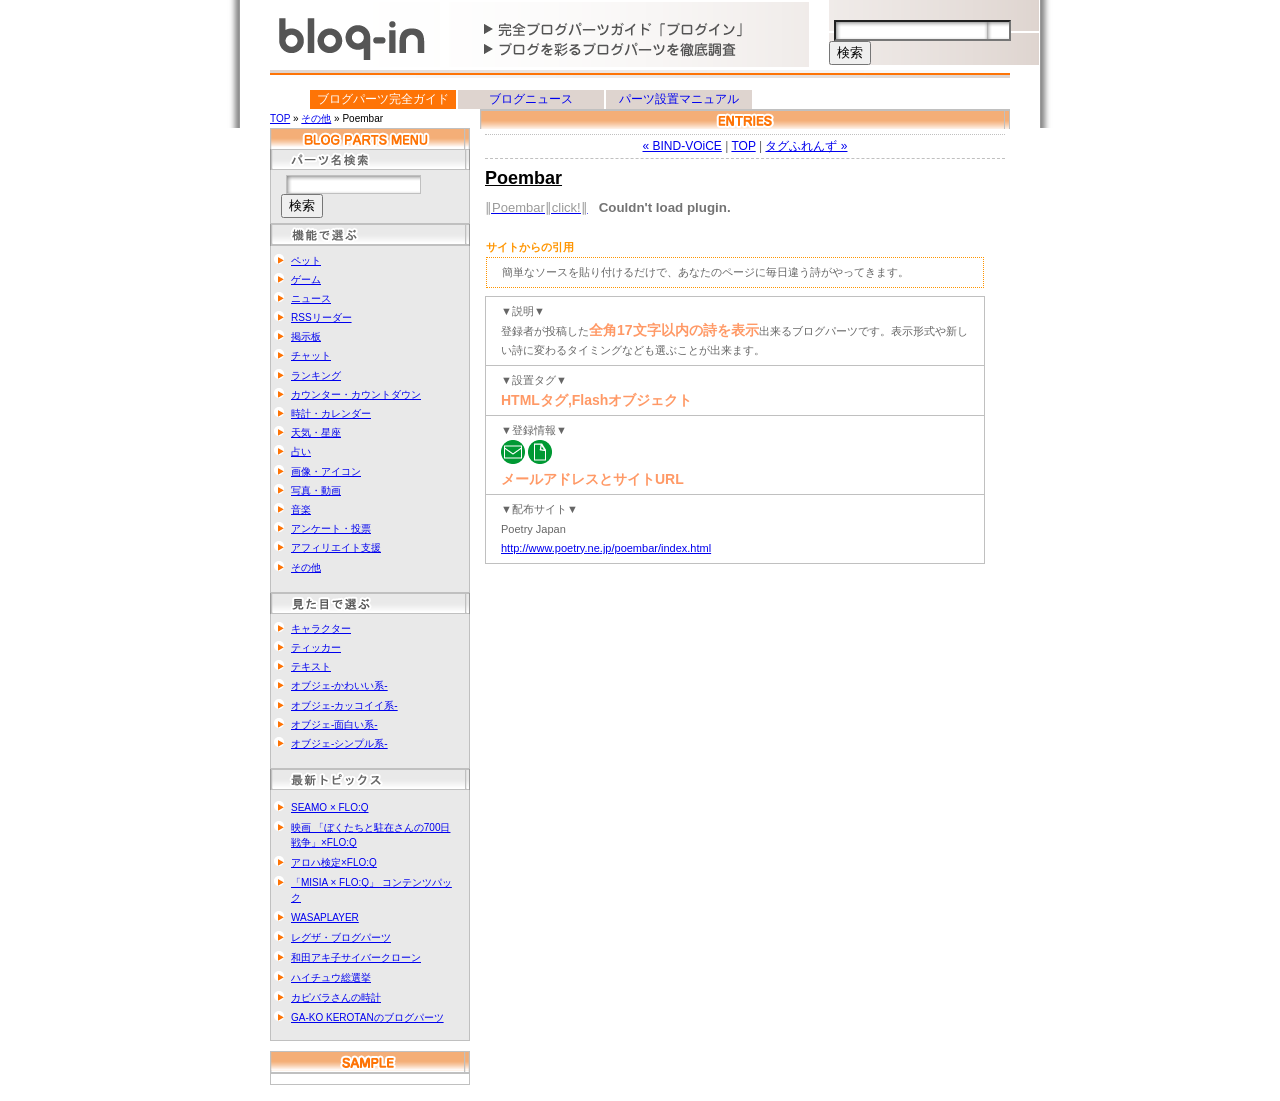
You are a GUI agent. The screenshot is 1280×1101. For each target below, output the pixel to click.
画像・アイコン (326, 471)
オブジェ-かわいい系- (339, 685)
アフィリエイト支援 (336, 547)
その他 (316, 118)
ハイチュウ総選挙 (331, 977)
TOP (280, 118)
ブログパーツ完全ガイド (383, 99)
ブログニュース (531, 99)
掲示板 (306, 336)
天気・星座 (316, 432)
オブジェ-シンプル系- (339, 743)
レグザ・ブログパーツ (341, 937)
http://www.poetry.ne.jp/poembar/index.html (606, 548)
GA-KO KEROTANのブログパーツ (367, 1017)
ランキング (316, 375)
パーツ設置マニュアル (679, 99)
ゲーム (306, 279)
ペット (306, 260)
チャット (311, 355)
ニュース (311, 298)
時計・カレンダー (331, 413)
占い (301, 451)
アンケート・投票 (331, 528)
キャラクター (321, 628)
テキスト (311, 666)
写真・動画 (316, 490)
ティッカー (316, 647)
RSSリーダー (321, 317)
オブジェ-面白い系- (334, 724)
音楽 (301, 509)
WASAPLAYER (325, 917)
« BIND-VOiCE (682, 146)
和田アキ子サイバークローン (356, 957)
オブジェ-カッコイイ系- (344, 705)
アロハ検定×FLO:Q (334, 862)
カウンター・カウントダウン (356, 394)
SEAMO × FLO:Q (330, 807)
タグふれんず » (806, 146)
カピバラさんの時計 (336, 997)
